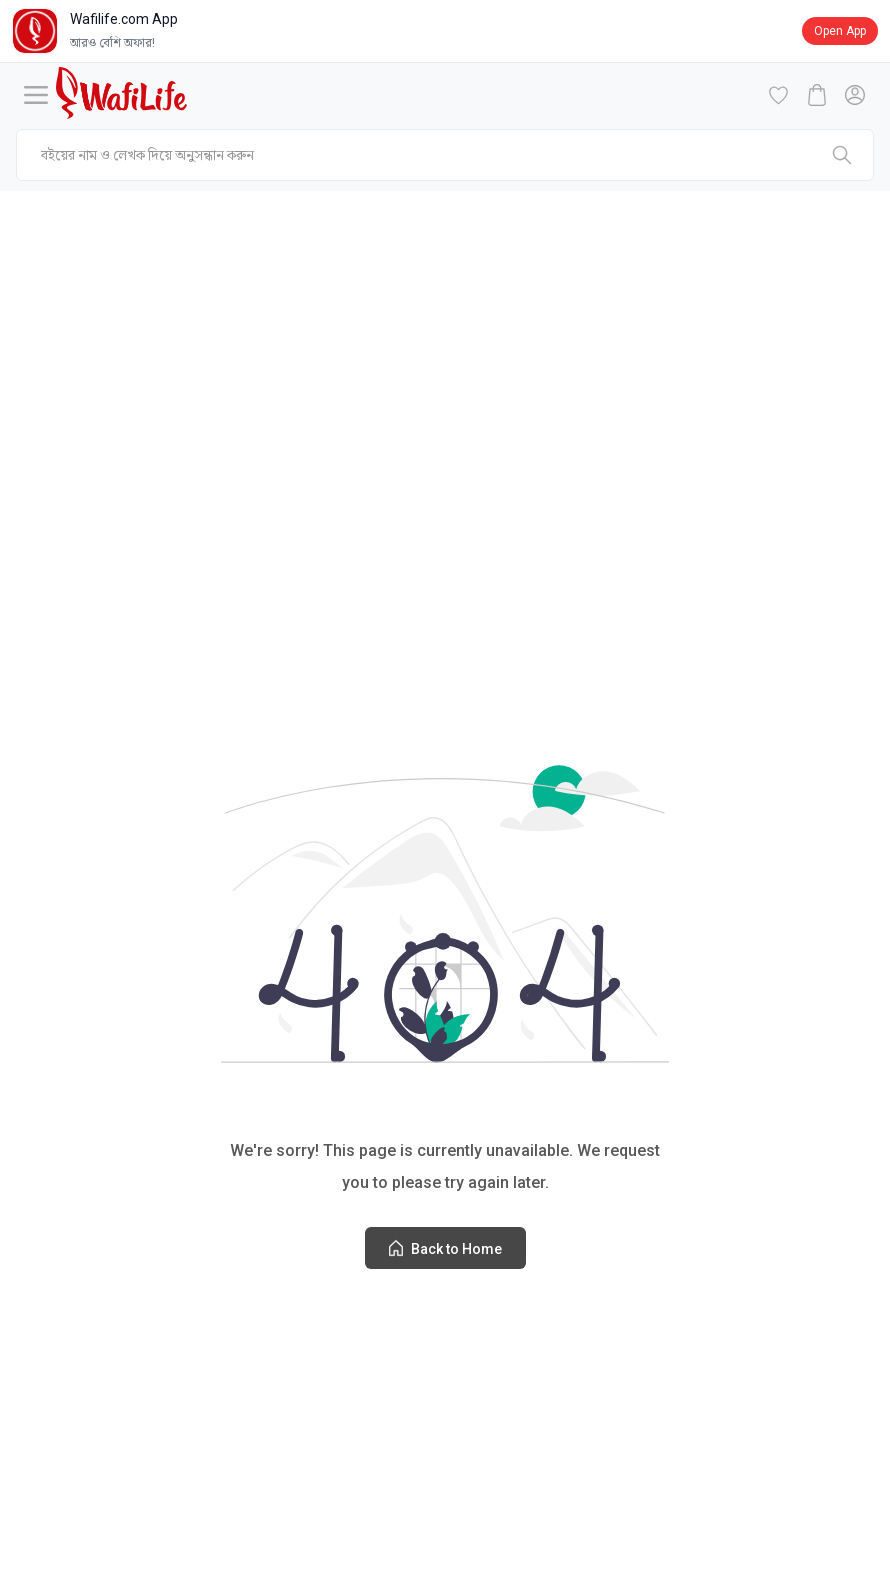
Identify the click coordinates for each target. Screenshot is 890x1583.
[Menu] (36, 95)
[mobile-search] (445, 155)
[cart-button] (817, 95)
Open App (840, 31)
